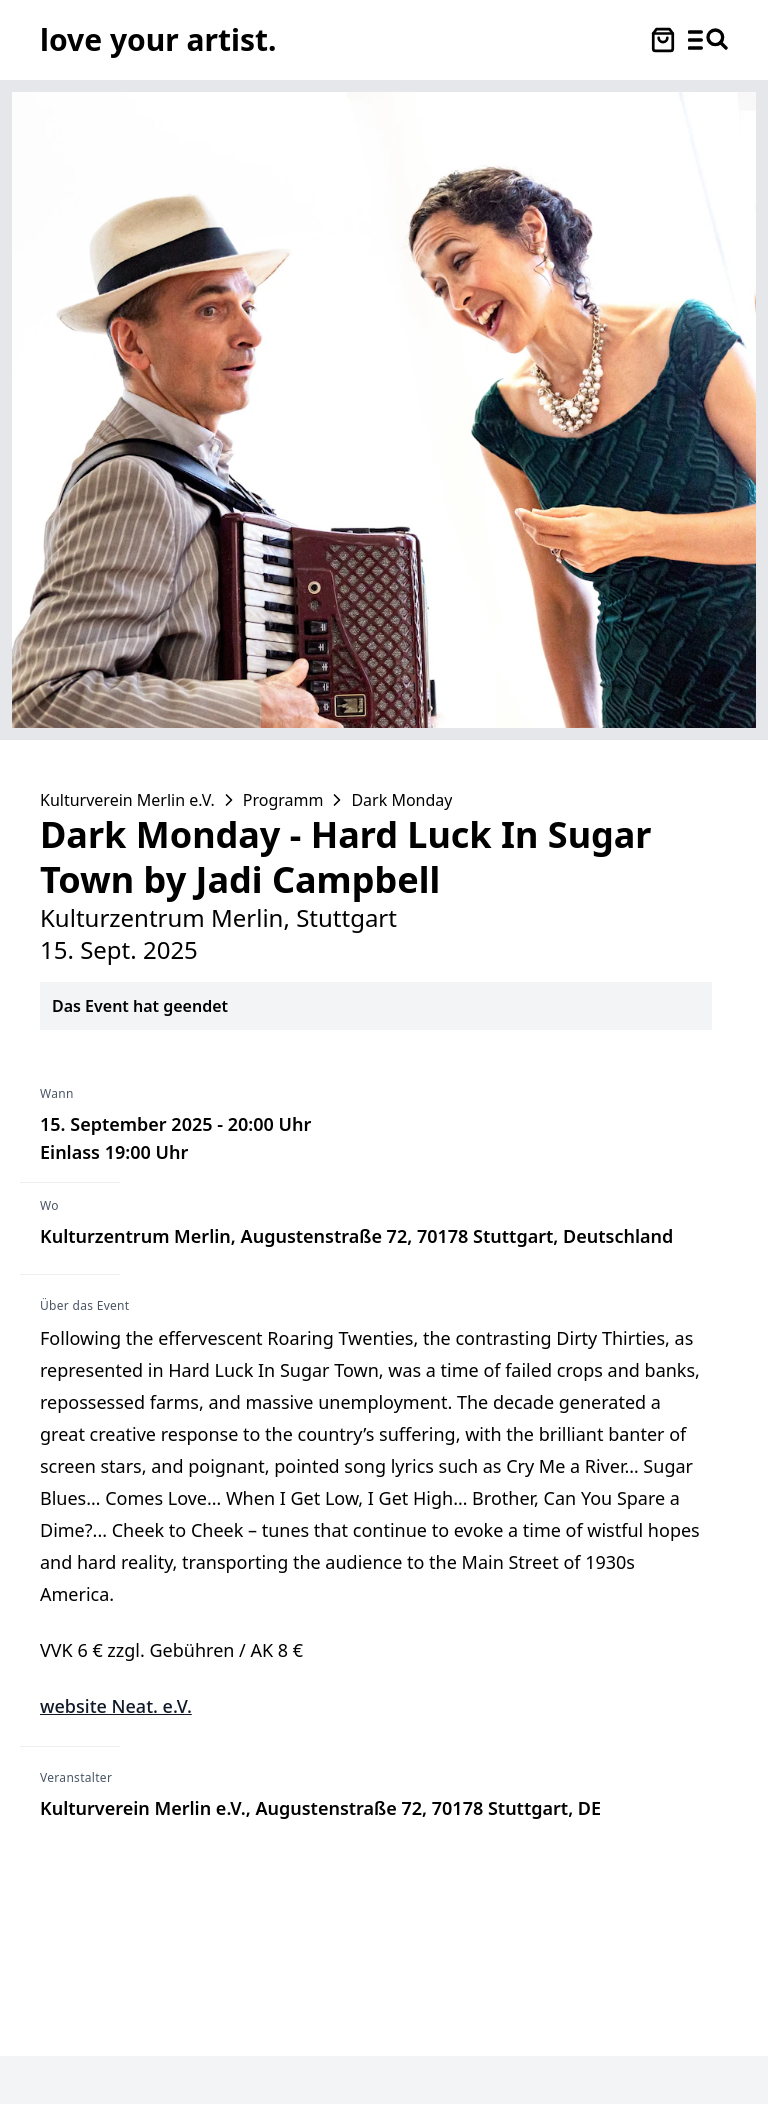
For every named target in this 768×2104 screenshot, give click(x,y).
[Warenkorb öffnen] (663, 40)
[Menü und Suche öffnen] (708, 40)
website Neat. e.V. (116, 1706)
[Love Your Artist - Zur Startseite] (158, 39)
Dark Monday (401, 800)
